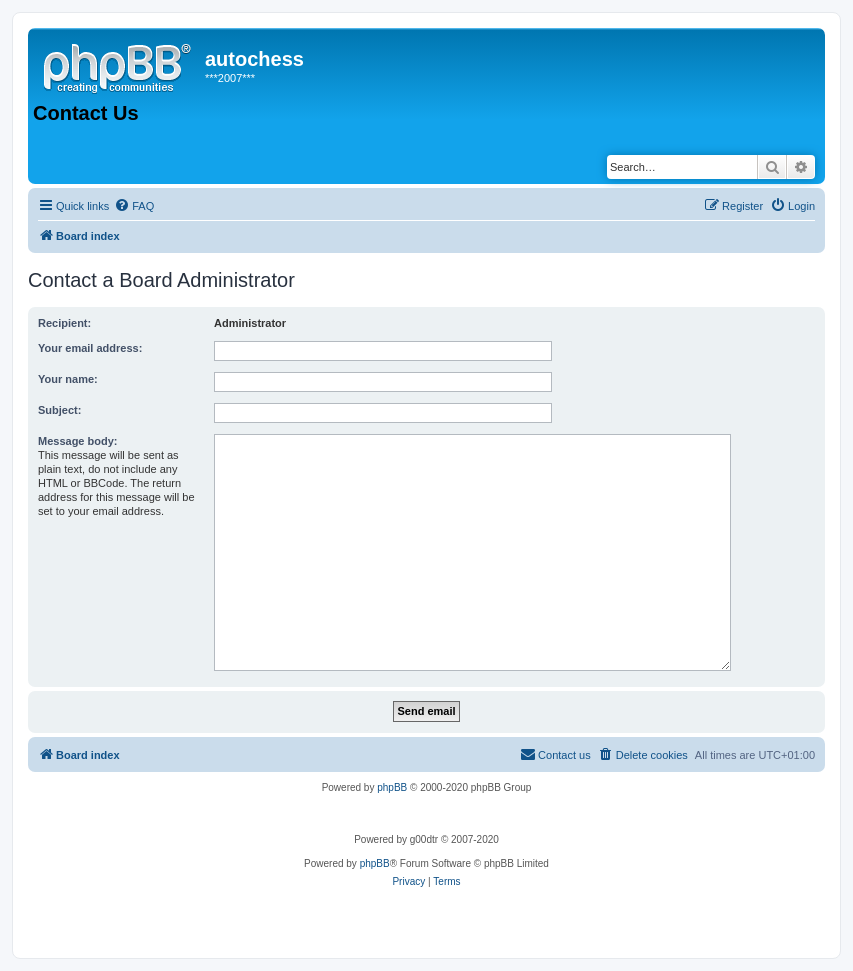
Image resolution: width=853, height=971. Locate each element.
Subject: (59, 410)
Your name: (68, 379)
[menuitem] (134, 206)
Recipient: (64, 323)
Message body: (77, 441)
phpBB (392, 787)
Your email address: (90, 348)
